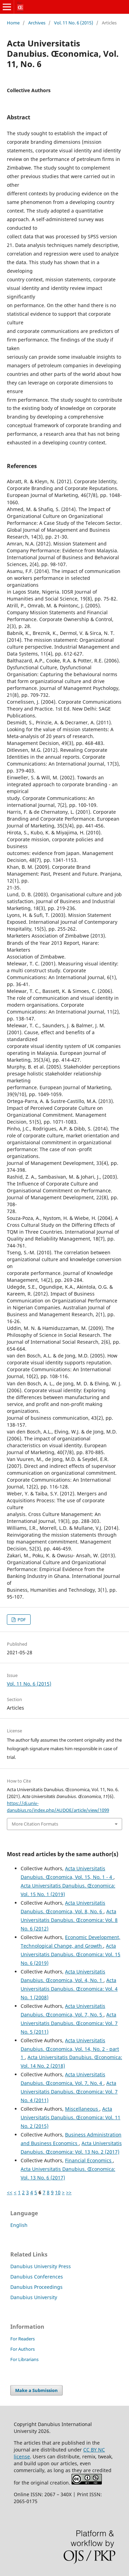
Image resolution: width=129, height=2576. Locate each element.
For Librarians (24, 2359)
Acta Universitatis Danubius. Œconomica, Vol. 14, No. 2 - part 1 (70, 2049)
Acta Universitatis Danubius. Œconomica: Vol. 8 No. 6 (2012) (69, 1920)
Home (13, 23)
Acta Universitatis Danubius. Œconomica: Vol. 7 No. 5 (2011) (69, 2023)
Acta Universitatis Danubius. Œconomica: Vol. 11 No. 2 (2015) (70, 2117)
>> (69, 2192)
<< (9, 2192)
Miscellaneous (82, 2109)
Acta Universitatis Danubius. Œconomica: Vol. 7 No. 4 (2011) (69, 2091)
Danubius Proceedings (36, 2287)
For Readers (22, 2339)
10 (58, 2192)
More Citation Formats (35, 1824)
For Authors (22, 2349)
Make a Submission (36, 2390)
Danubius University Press (40, 2266)
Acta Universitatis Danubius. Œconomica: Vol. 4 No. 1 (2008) (69, 1989)
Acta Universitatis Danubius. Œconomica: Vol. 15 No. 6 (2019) (70, 1954)
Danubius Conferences (36, 2276)
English (19, 2225)
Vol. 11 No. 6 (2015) (73, 23)
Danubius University (33, 2297)
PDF (21, 1619)
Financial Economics (89, 2160)
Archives (36, 23)
